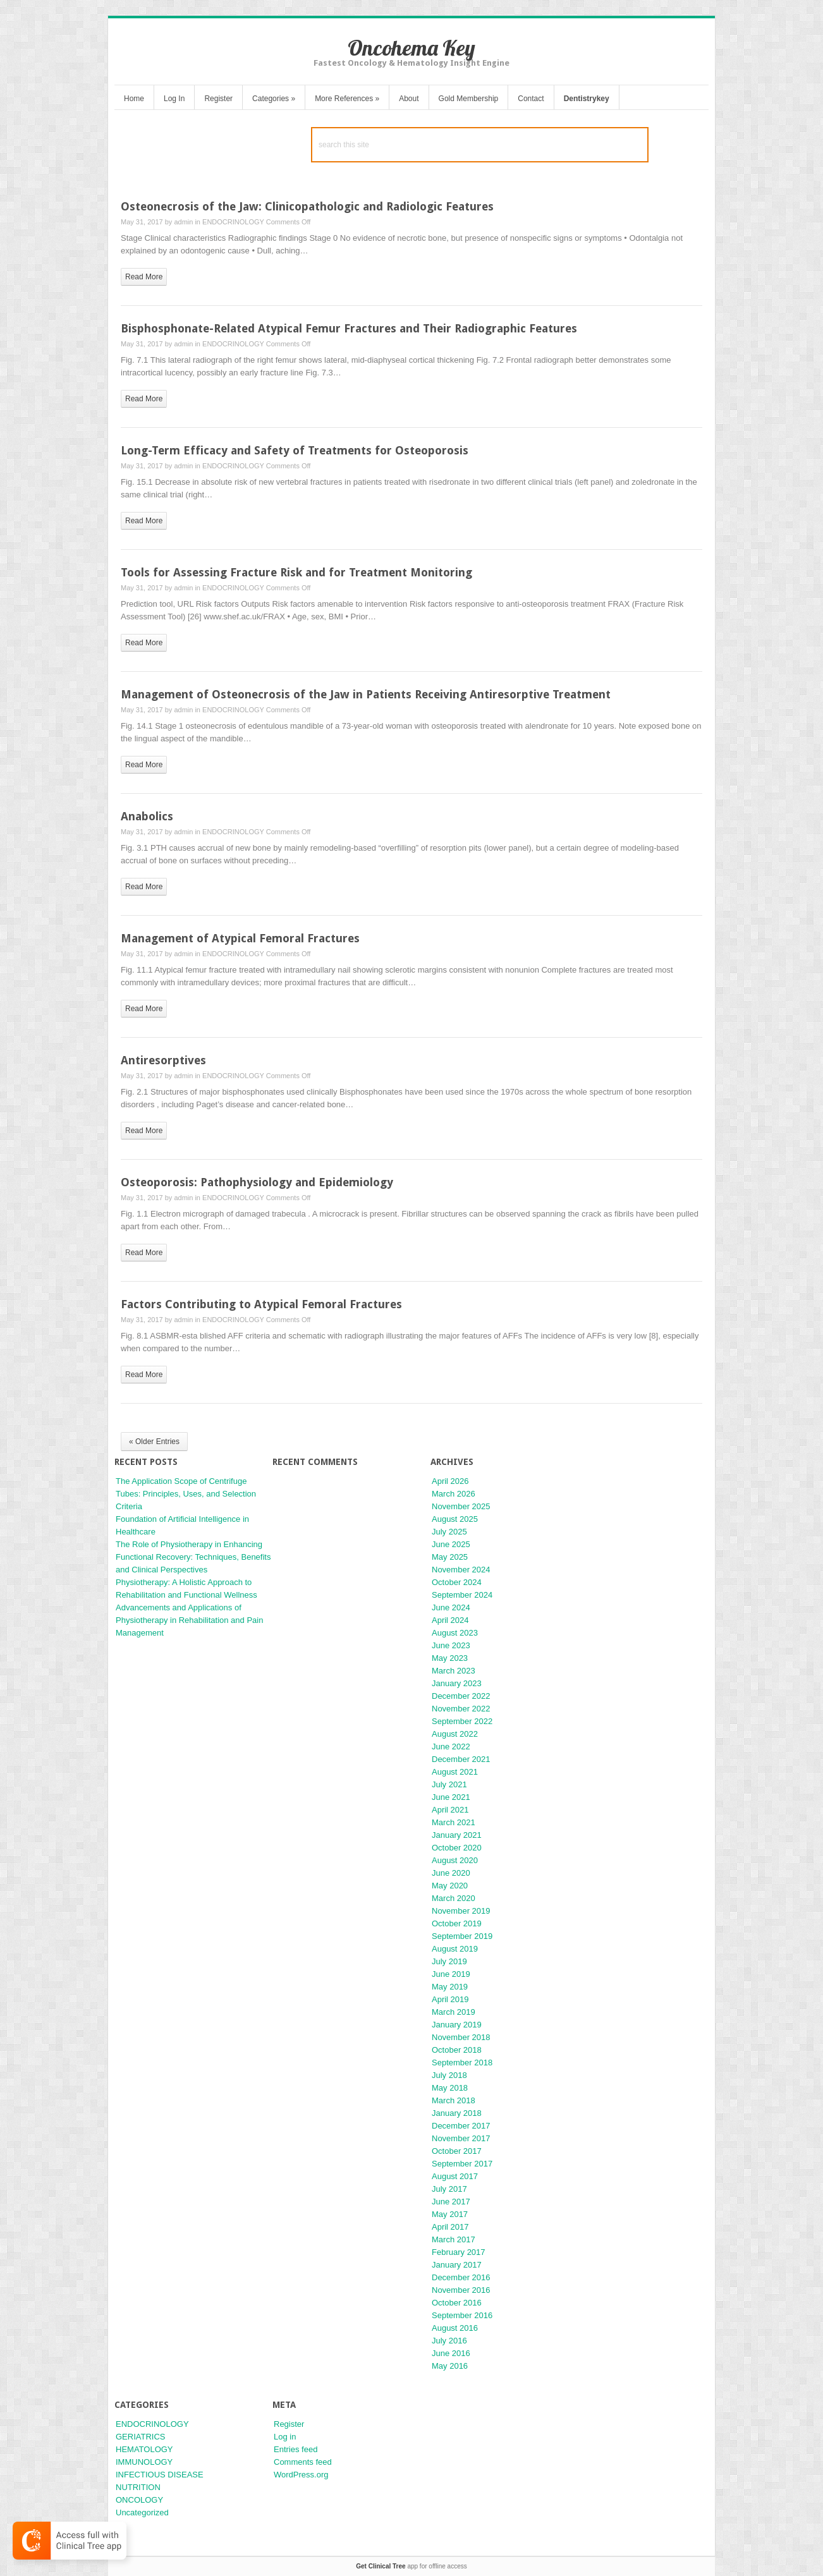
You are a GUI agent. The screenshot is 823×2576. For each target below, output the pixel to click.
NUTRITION (138, 2487)
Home (134, 98)
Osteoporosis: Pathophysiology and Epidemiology (257, 1182)
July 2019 (449, 1961)
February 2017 (458, 2252)
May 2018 (450, 2088)
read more (143, 276)
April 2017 (450, 2227)
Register (218, 98)
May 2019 (450, 1986)
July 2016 (449, 2340)
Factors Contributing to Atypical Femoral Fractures (261, 1304)
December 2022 (461, 1696)
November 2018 (461, 2037)
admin (183, 222)
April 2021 (450, 1809)
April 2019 (450, 1999)
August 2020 (455, 1860)
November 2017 (461, 2138)
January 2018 (457, 2113)
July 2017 (449, 2189)
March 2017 (453, 2239)
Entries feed (295, 2449)
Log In (174, 98)
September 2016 (462, 2315)
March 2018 (453, 2100)
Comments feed (303, 2462)
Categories (273, 98)
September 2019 (462, 1936)
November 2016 (461, 2290)
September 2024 (462, 1595)
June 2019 (451, 1974)
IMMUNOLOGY (144, 2462)
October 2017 (457, 2151)
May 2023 (450, 1658)
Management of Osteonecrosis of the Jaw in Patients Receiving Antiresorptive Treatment (366, 694)
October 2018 (457, 2050)
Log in (285, 2436)
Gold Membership (469, 98)
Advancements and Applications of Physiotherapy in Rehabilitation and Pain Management (189, 1620)
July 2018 (449, 2075)
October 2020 (457, 1847)
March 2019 (453, 2012)
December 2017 (461, 2125)
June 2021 (451, 1797)
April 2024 (450, 1620)
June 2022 (451, 1746)
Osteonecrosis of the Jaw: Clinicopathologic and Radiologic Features (307, 206)
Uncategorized (142, 2512)
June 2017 (451, 2201)
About (408, 98)
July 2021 (449, 1784)
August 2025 (455, 1519)
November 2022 (461, 1708)
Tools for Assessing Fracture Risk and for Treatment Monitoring (296, 572)
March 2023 (453, 1670)
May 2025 (450, 1557)
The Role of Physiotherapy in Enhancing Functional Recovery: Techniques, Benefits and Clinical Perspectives (193, 1557)
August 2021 (455, 1772)
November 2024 (461, 1569)
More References (347, 98)
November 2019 (461, 1911)
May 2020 (450, 1885)
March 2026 (453, 1493)
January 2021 (457, 1835)
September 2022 (462, 1721)
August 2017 (455, 2176)
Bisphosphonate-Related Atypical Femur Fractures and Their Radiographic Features (349, 328)
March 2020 (453, 1898)
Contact (531, 98)
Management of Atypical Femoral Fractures (240, 938)
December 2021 (461, 1759)
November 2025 (461, 1506)
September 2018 (462, 2062)
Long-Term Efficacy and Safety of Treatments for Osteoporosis (294, 450)
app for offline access (411, 2566)
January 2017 (457, 2264)
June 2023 (451, 1645)
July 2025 (449, 1531)
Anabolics (147, 816)
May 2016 (450, 2366)
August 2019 (455, 1948)
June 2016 (451, 2353)
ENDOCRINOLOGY (233, 222)
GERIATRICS (141, 2436)
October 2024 (457, 1582)
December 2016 (461, 2277)
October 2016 (457, 2302)
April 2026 (450, 1481)
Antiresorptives (163, 1060)
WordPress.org (301, 2474)
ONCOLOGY (139, 2500)
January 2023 (457, 1683)
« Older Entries (154, 1441)
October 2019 (457, 1923)
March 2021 (453, 1822)
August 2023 (455, 1632)
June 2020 (451, 1873)
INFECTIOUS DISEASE (160, 2474)
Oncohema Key (411, 47)
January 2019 (457, 2024)
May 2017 (450, 2214)
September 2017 (462, 2163)
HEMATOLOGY (144, 2449)
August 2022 (455, 1734)
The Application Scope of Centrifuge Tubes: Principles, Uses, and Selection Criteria (186, 1493)
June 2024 (451, 1607)
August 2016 (455, 2328)
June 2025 (451, 1544)
